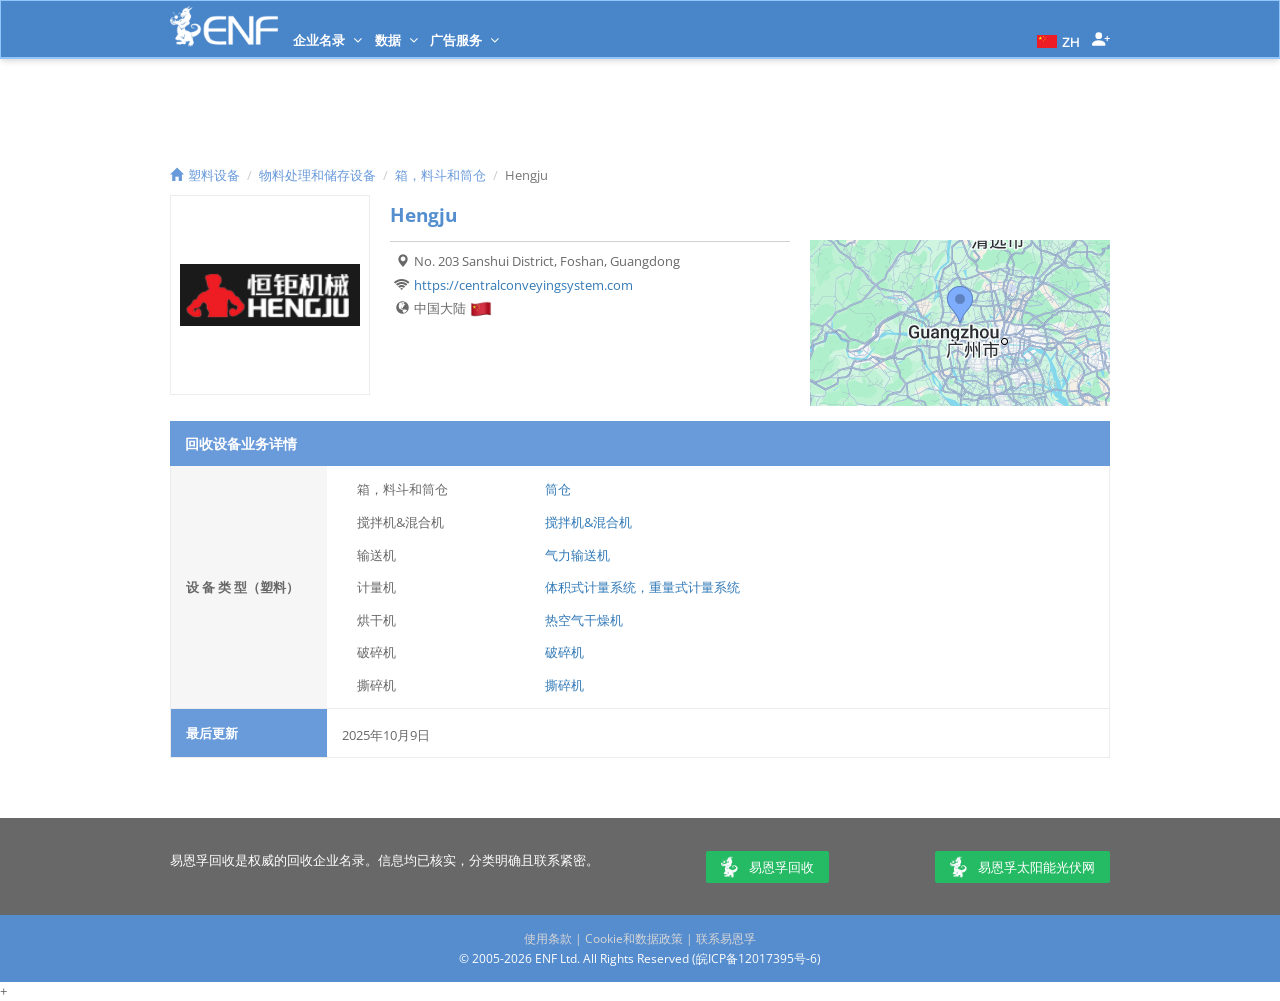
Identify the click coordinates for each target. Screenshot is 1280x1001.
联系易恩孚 (726, 938)
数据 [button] (396, 40)
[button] (1056, 40)
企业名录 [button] (327, 40)
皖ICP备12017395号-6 (756, 958)
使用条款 (548, 938)
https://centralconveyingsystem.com (523, 285)
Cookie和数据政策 (634, 938)
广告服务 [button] (464, 40)
